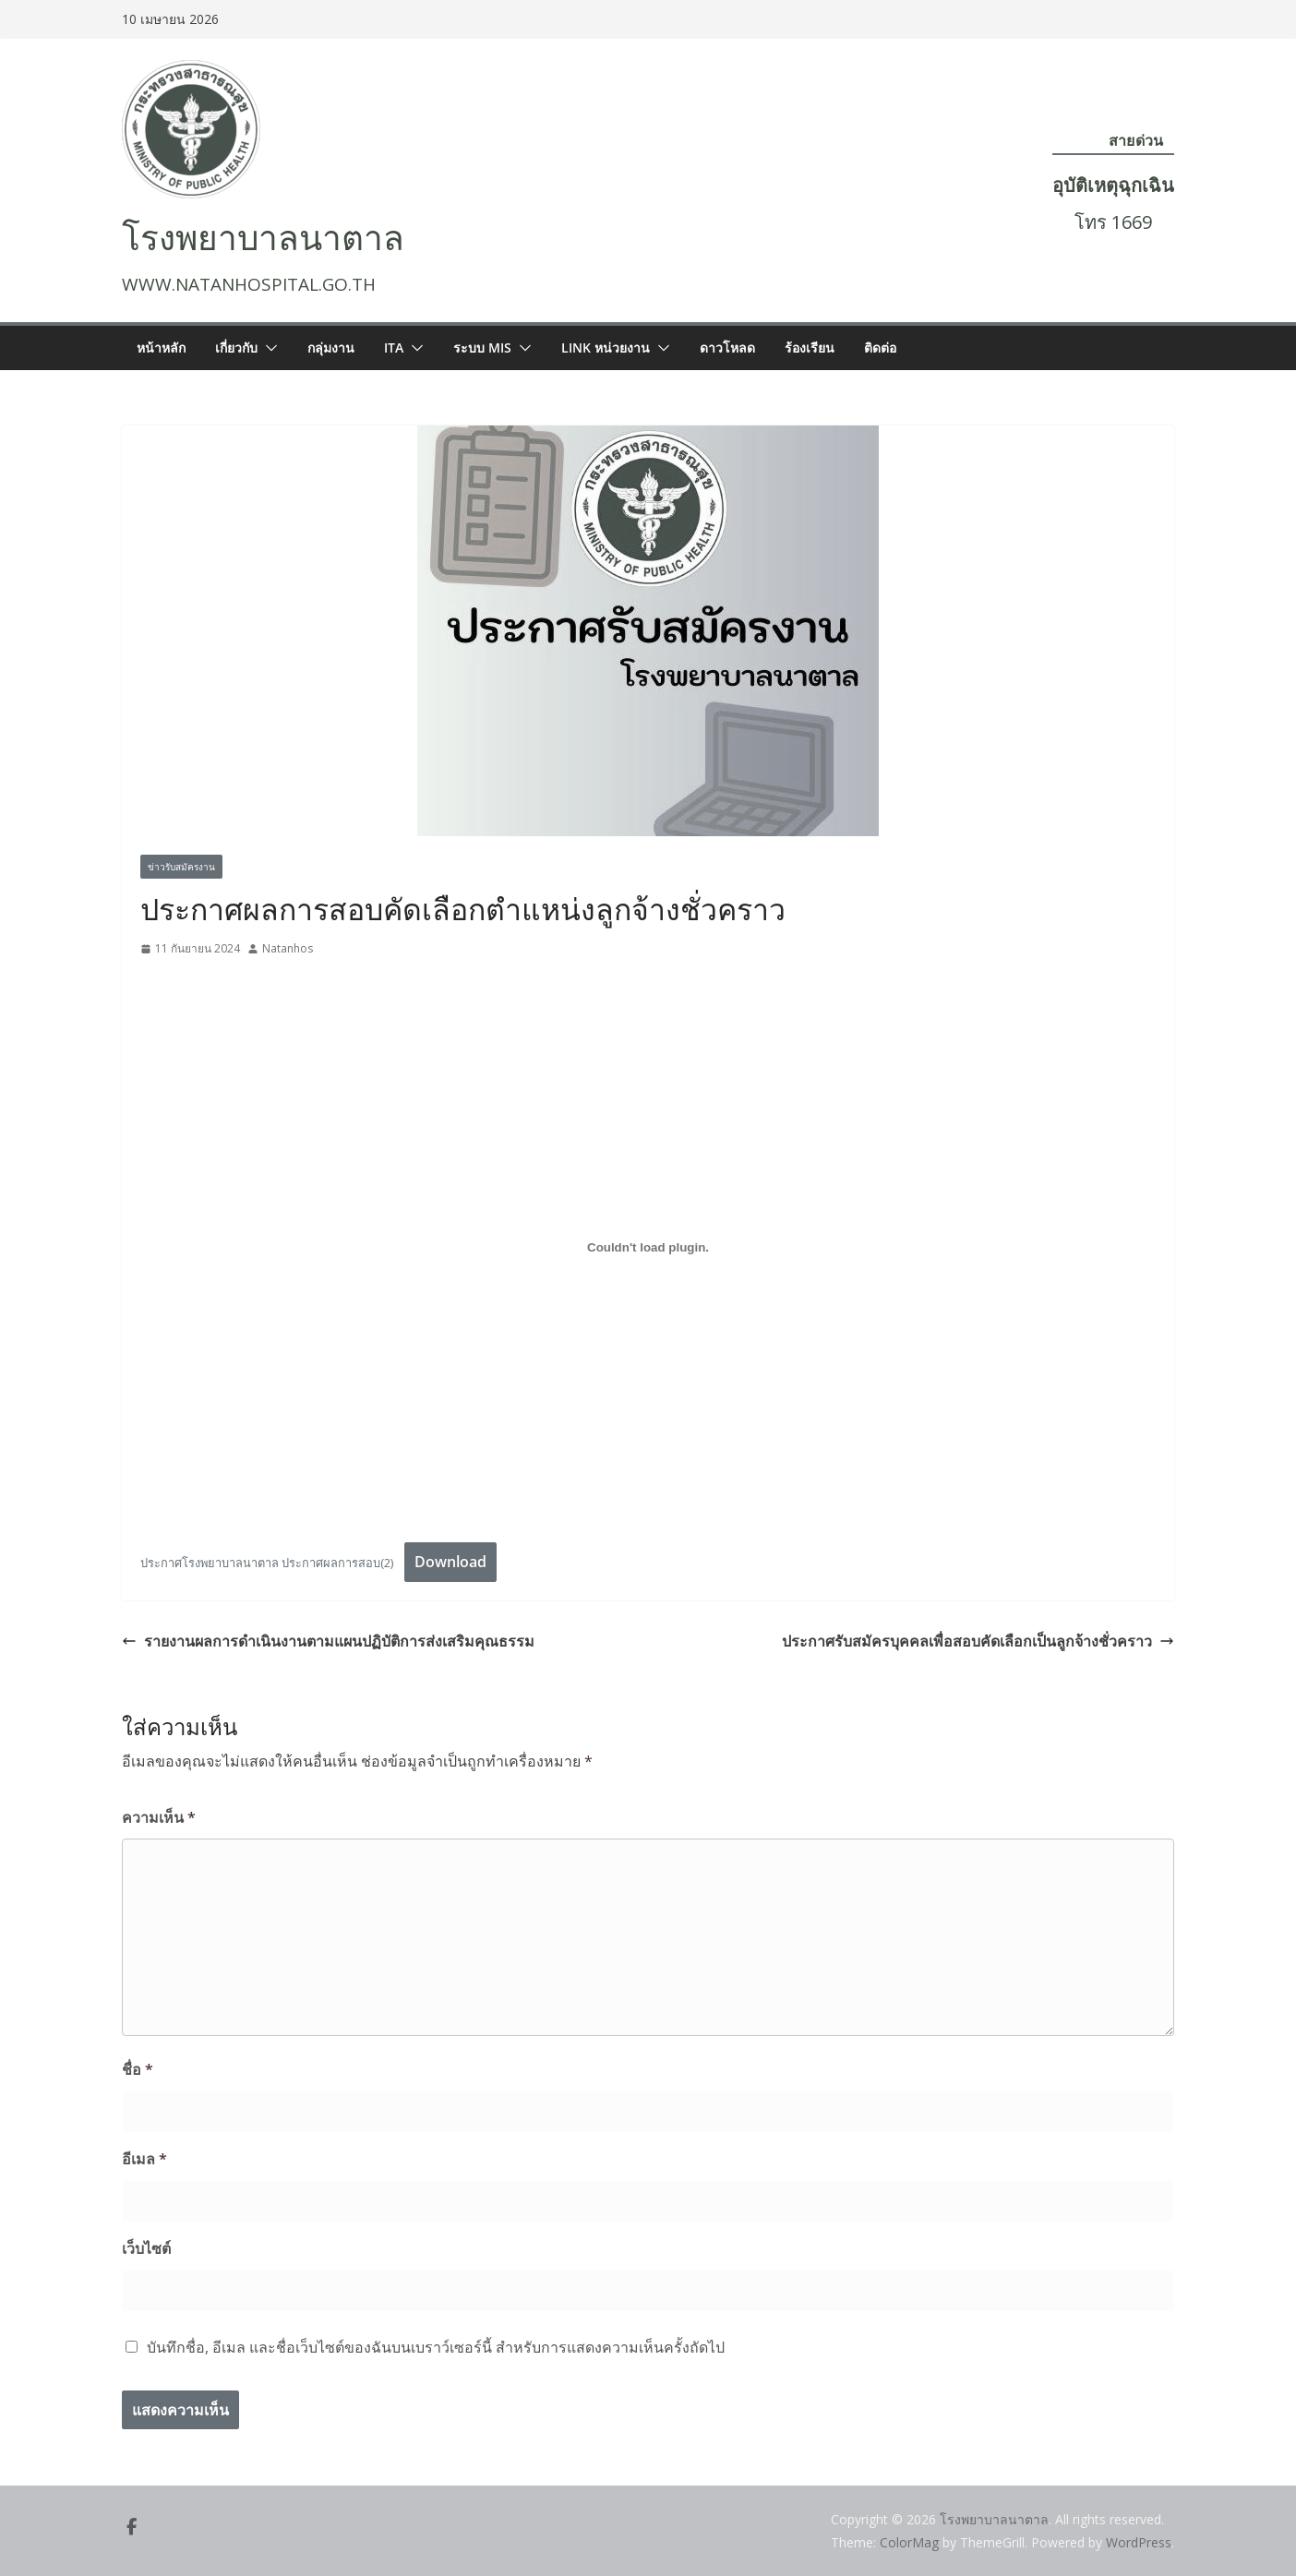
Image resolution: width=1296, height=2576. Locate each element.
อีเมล (144, 2159)
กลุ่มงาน (330, 347)
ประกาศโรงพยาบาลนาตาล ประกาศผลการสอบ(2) (266, 1562)
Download (450, 1562)
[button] (268, 348)
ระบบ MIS (482, 347)
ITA (393, 347)
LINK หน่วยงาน (605, 347)
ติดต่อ (880, 347)
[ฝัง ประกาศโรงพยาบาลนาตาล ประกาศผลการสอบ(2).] (648, 1247)
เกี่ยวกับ (236, 347)
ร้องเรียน (809, 347)
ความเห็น (159, 1817)
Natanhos (287, 948)
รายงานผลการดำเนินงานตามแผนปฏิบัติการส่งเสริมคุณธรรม (328, 1641)
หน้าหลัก (161, 347)
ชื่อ (137, 2069)
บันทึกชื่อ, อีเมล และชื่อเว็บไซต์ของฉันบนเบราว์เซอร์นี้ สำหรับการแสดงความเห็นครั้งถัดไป (436, 2347)
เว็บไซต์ (146, 2248)
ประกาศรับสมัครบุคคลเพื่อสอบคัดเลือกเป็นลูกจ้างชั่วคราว (978, 1641)
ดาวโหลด (727, 347)
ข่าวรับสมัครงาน (181, 866)
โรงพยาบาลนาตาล (263, 238)
